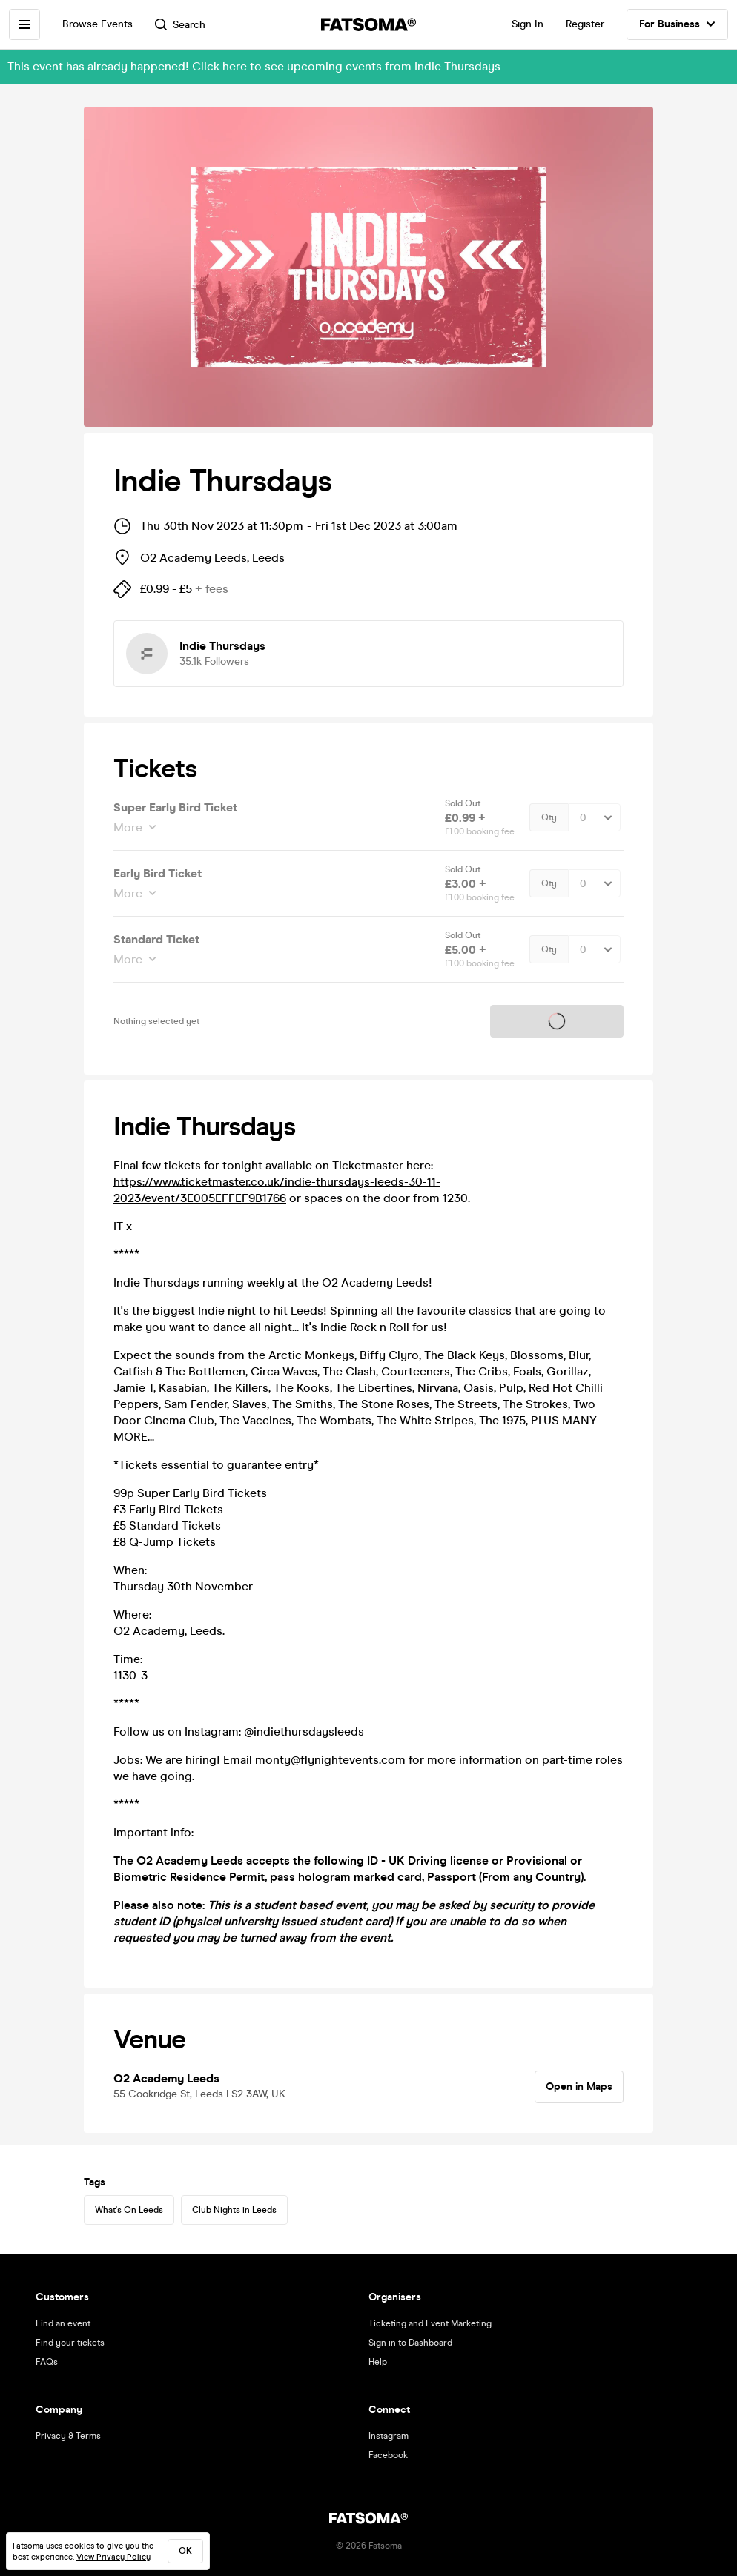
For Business (677, 24)
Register (585, 24)
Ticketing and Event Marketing (430, 2323)
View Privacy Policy (113, 2557)
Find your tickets (70, 2342)
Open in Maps (579, 2086)
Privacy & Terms (68, 2436)
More (129, 827)
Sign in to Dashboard (410, 2342)
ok (185, 2551)
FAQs (47, 2362)
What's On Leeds (129, 2210)
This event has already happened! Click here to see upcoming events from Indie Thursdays (253, 66)
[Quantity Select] (594, 817)
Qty (549, 817)
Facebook (388, 2455)
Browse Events (97, 24)
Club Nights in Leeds (234, 2210)
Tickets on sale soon (556, 1021)
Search (180, 25)
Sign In (527, 24)
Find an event (63, 2323)
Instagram (388, 2436)
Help (377, 2362)
